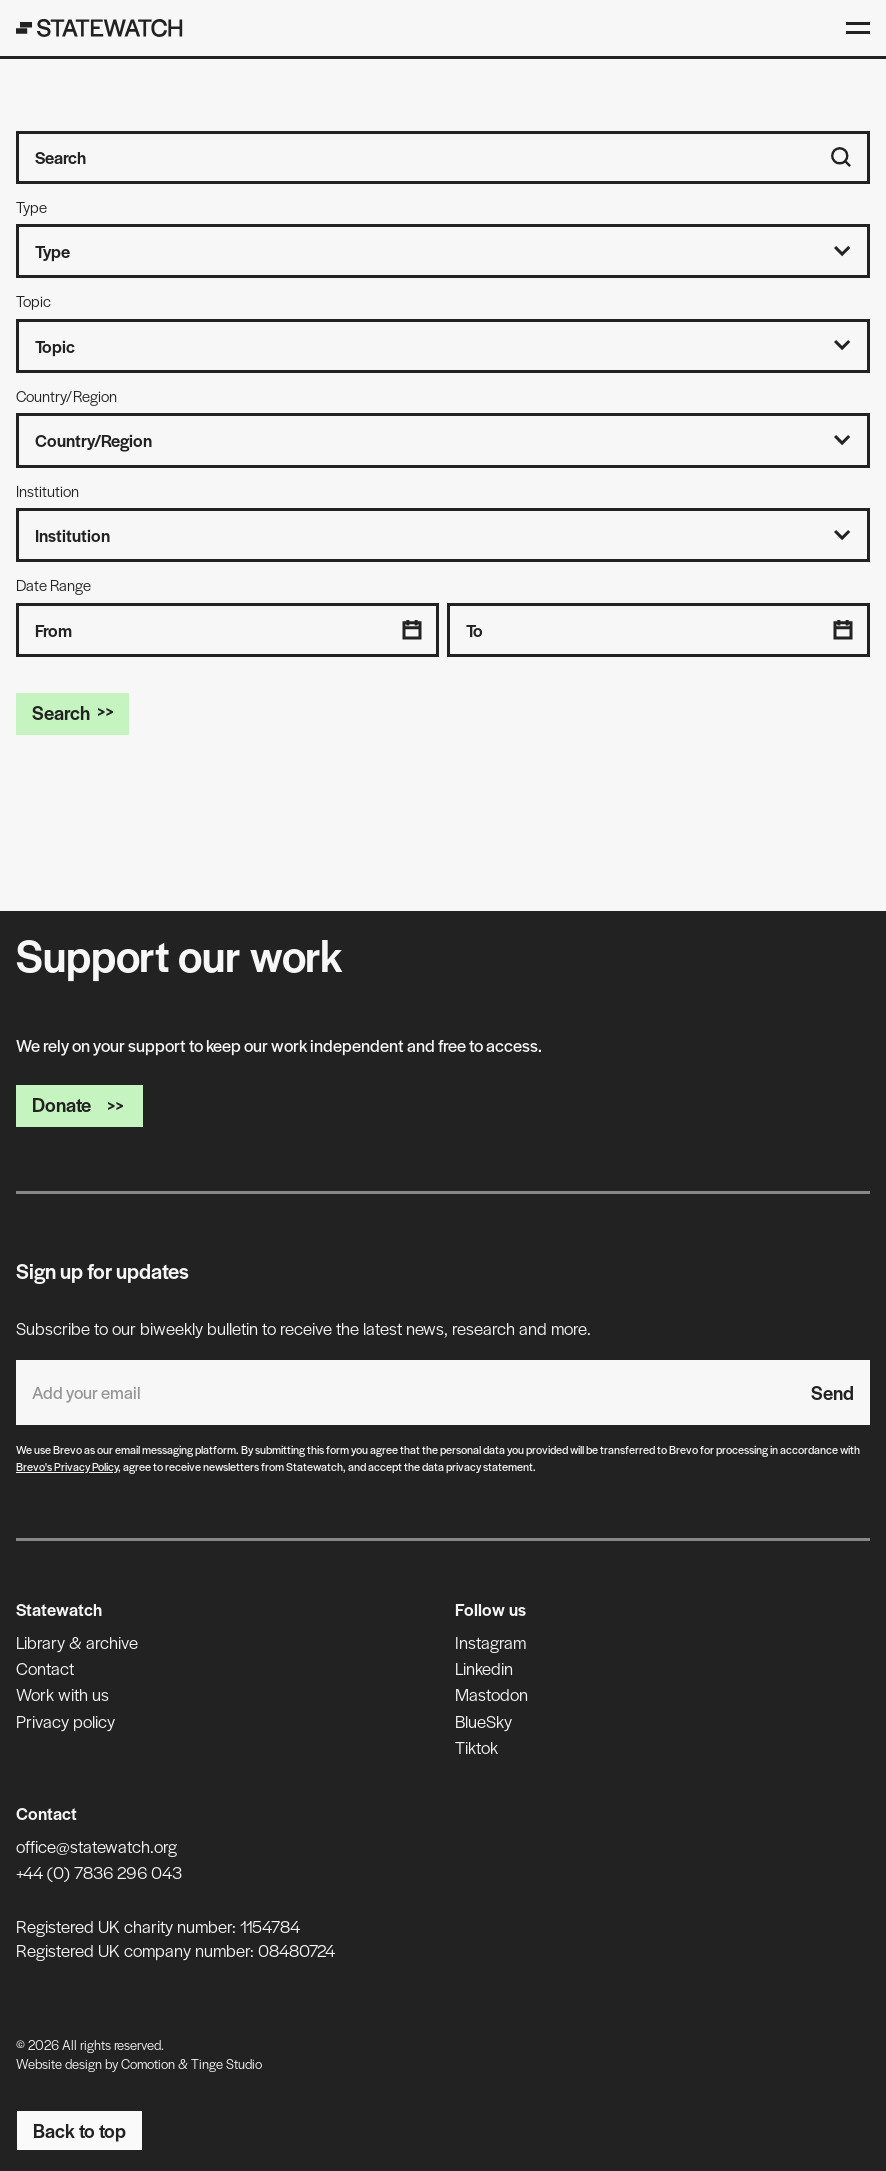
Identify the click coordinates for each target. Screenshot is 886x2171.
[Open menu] (858, 28)
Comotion (148, 2063)
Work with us (62, 1694)
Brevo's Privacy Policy (67, 1466)
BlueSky (483, 1721)
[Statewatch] (99, 28)
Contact (45, 1668)
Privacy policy (65, 1721)
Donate (79, 1104)
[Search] (841, 157)
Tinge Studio (226, 2063)
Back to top (79, 2130)
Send (832, 1392)
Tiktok (476, 1747)
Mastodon (491, 1694)
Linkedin (484, 1668)
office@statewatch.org (96, 1846)
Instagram (490, 1642)
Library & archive (77, 1642)
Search (72, 712)
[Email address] (405, 1392)
